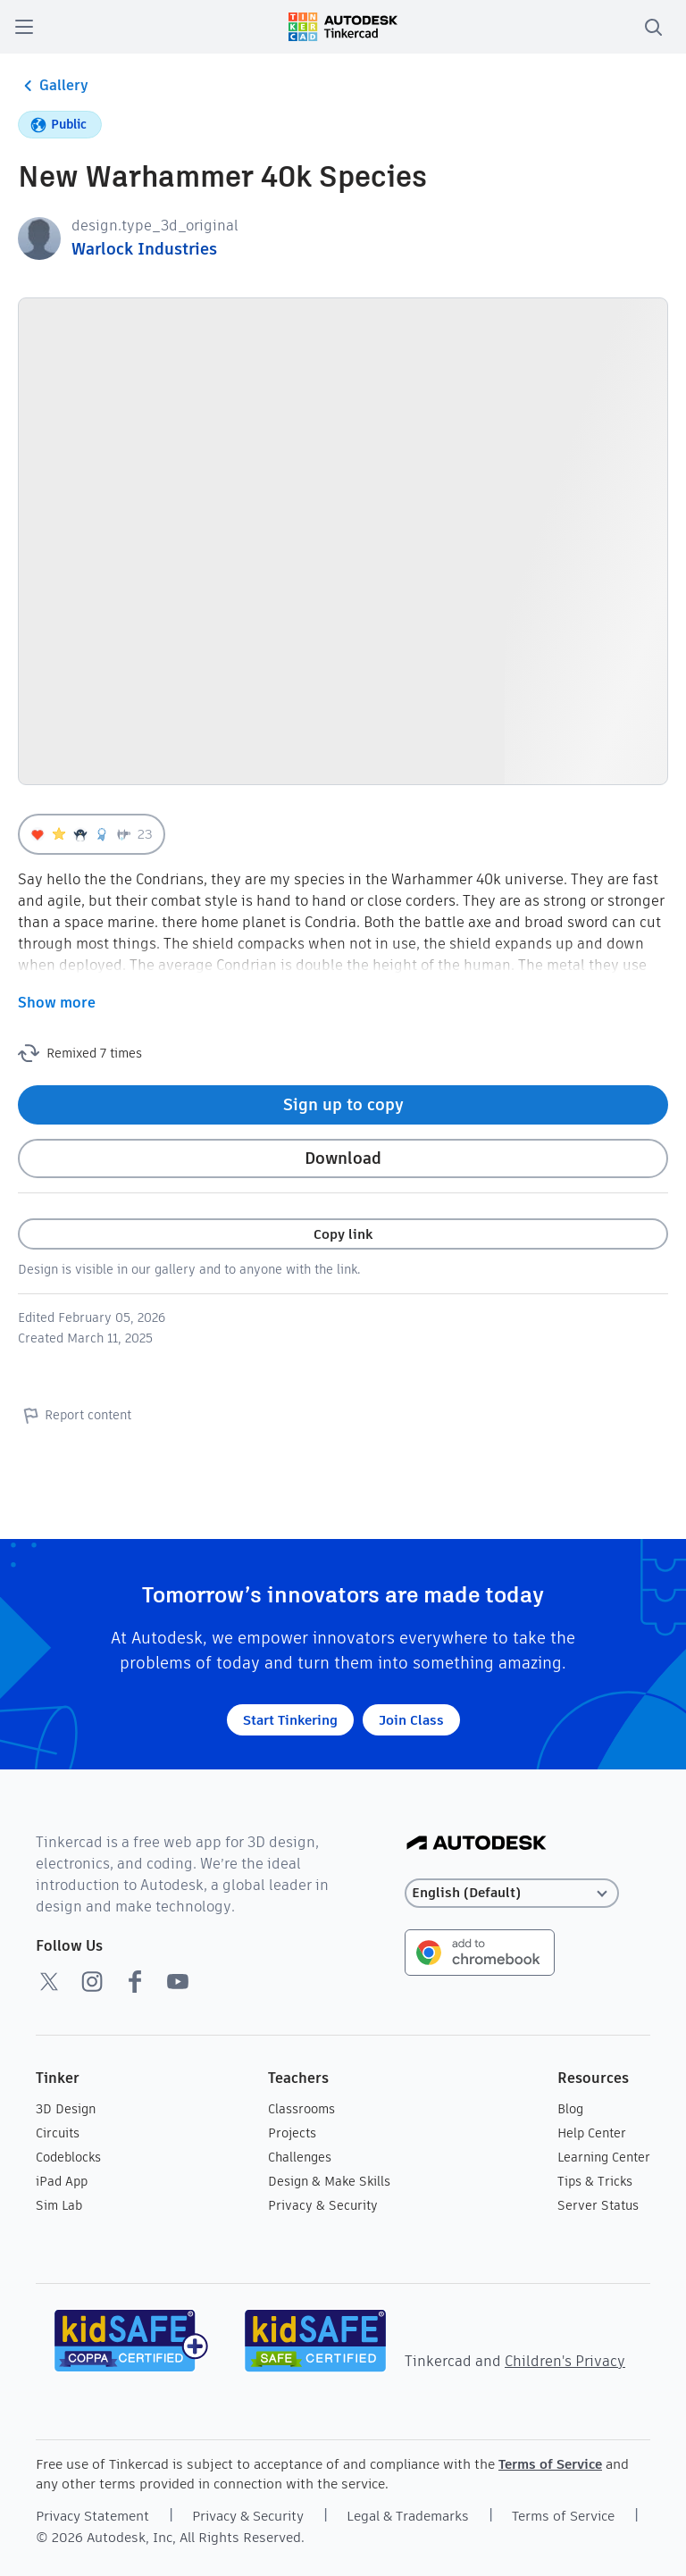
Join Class (411, 1719)
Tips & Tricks (594, 2181)
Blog (570, 2109)
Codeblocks (68, 2157)
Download (343, 1158)
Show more (57, 1002)
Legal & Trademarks (408, 2515)
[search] (653, 26)
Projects (292, 2133)
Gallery (53, 85)
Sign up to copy (343, 1104)
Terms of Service (550, 2464)
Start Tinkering (290, 1719)
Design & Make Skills (329, 2181)
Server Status (598, 2205)
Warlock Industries (144, 249)
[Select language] (512, 1893)
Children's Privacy (565, 2361)
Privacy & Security (323, 2205)
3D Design (66, 2109)
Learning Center (603, 2157)
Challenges (299, 2157)
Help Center (591, 2133)
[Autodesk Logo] (476, 1844)
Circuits (57, 2133)
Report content (74, 1414)
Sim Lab (59, 2205)
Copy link (343, 1234)
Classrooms (301, 2109)
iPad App (62, 2181)
